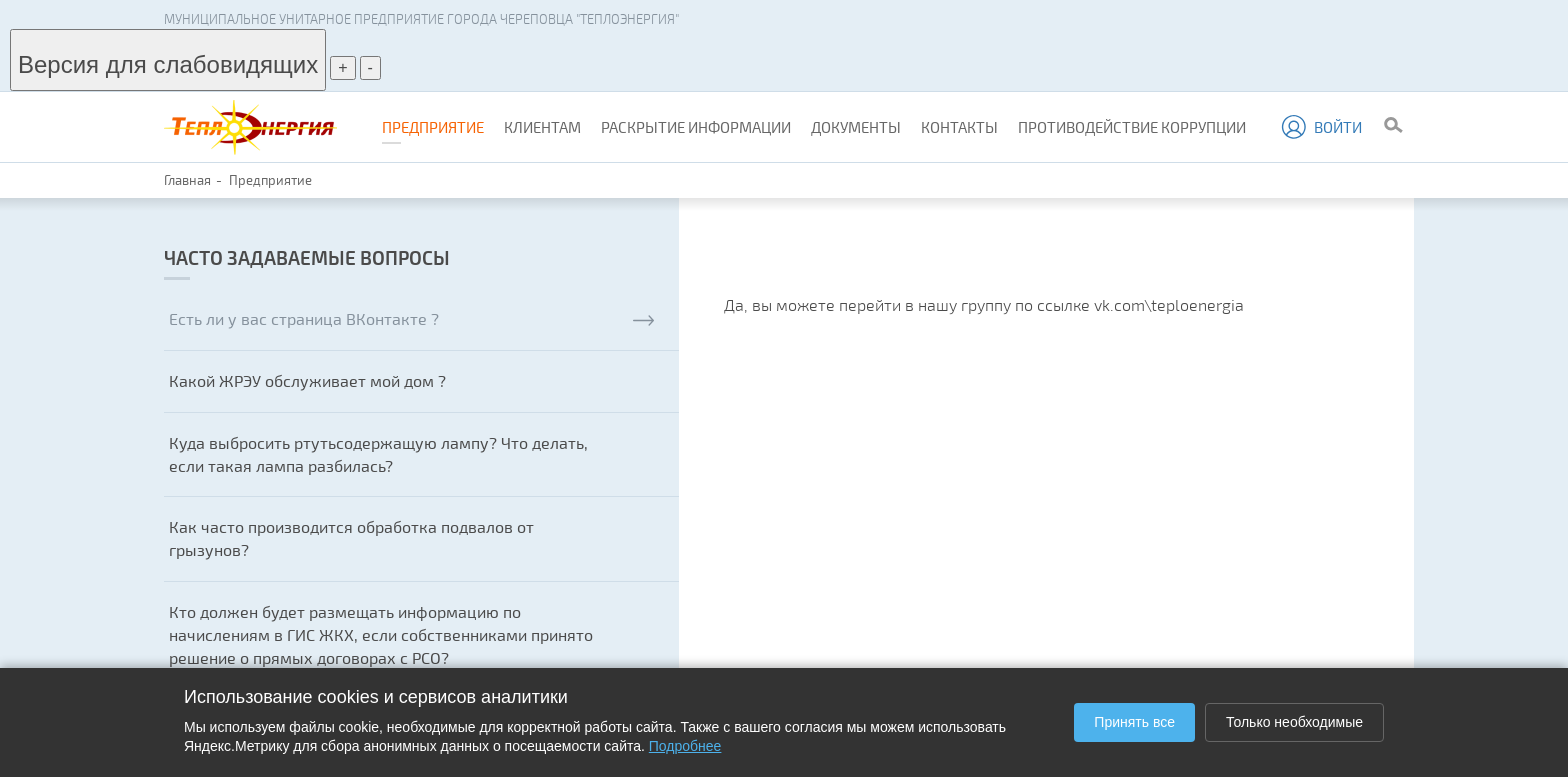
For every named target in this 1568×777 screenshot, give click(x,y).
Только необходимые (1294, 722)
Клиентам (542, 127)
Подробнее (685, 746)
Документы (856, 127)
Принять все (1134, 722)
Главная (187, 180)
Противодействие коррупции (1132, 127)
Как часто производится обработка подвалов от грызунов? (351, 538)
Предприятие (433, 127)
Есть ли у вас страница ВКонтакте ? (411, 318)
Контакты (959, 127)
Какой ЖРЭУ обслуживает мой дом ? (307, 380)
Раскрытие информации (696, 127)
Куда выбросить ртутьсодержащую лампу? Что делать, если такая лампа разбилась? (378, 454)
